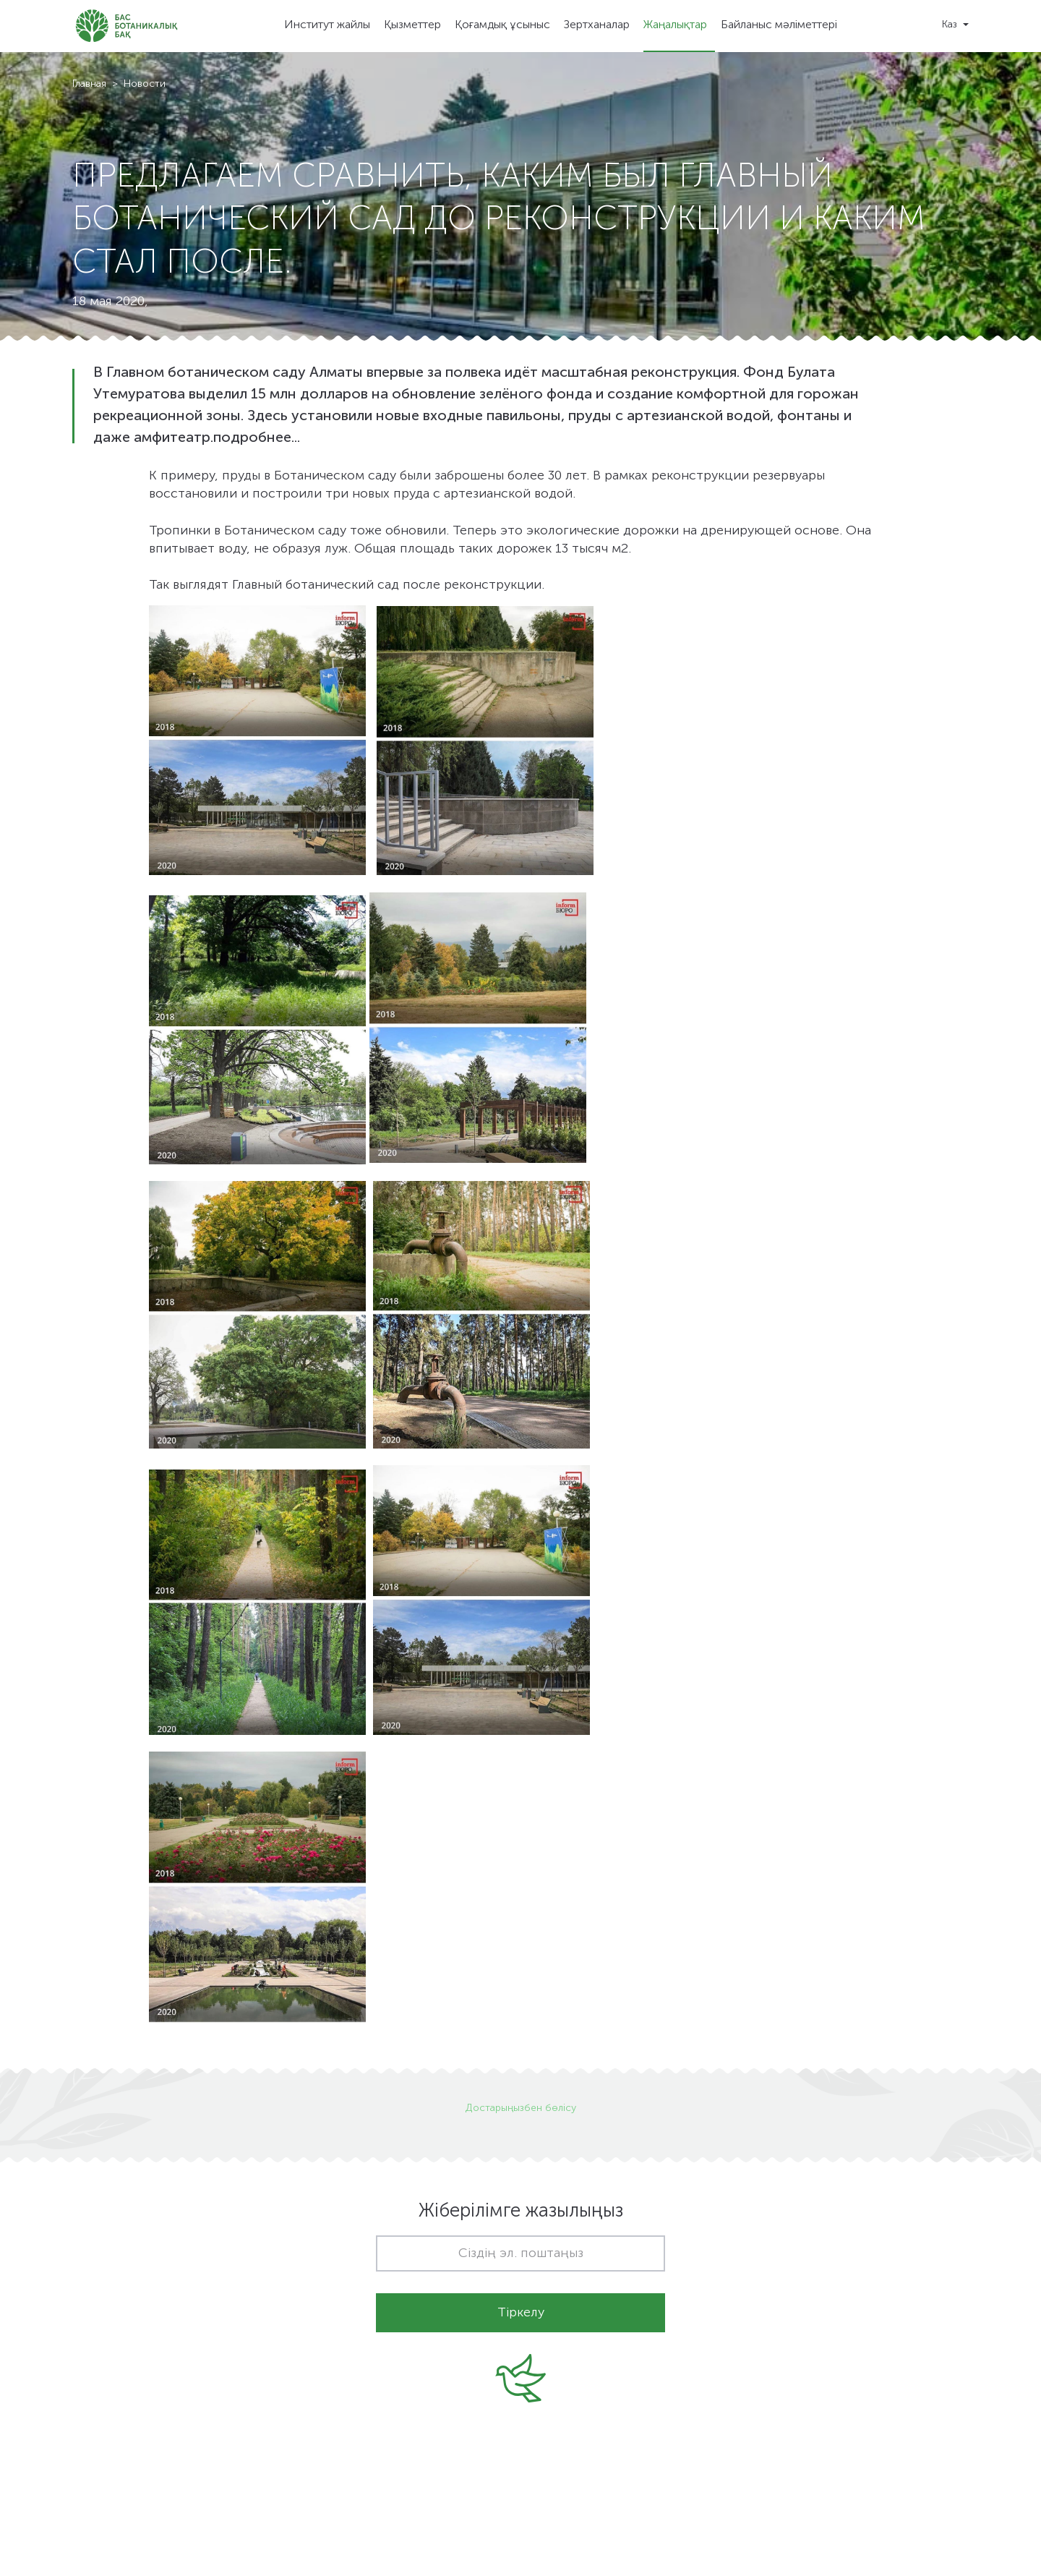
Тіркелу (520, 2312)
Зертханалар (597, 25)
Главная (89, 84)
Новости (145, 84)
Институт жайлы (327, 25)
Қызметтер (412, 25)
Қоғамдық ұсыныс (502, 25)
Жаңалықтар (675, 25)
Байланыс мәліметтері (779, 25)
